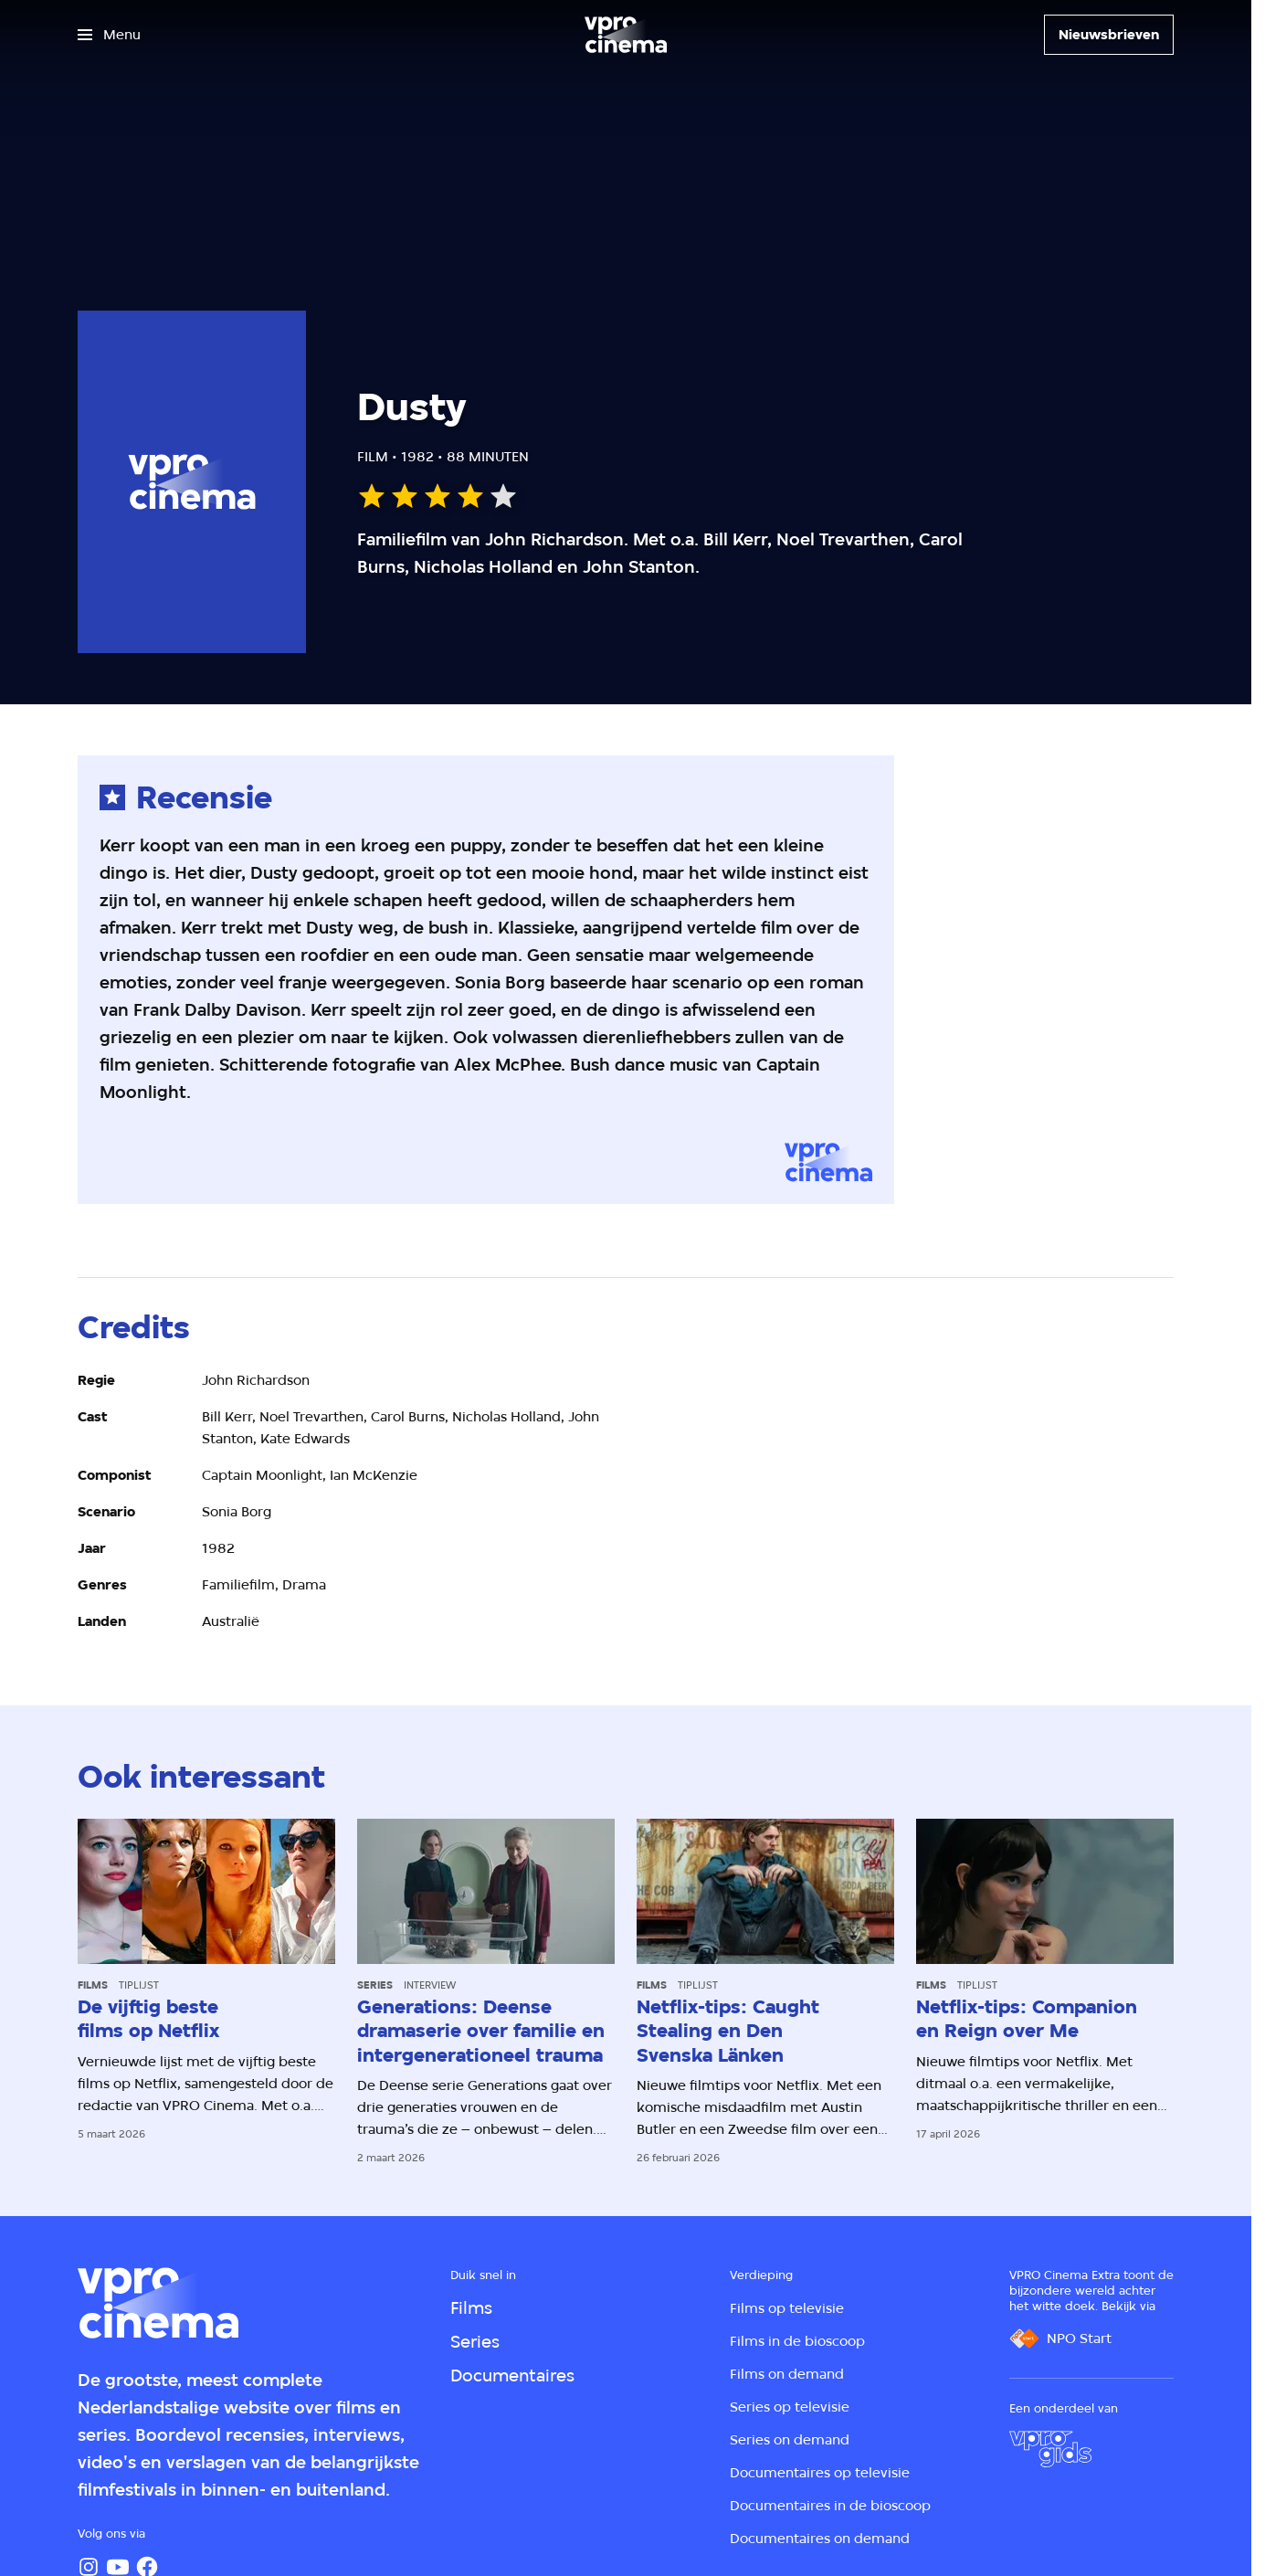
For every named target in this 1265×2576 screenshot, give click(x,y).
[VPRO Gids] (1050, 2449)
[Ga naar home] (626, 34)
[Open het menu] (109, 35)
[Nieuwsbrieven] (1109, 35)
